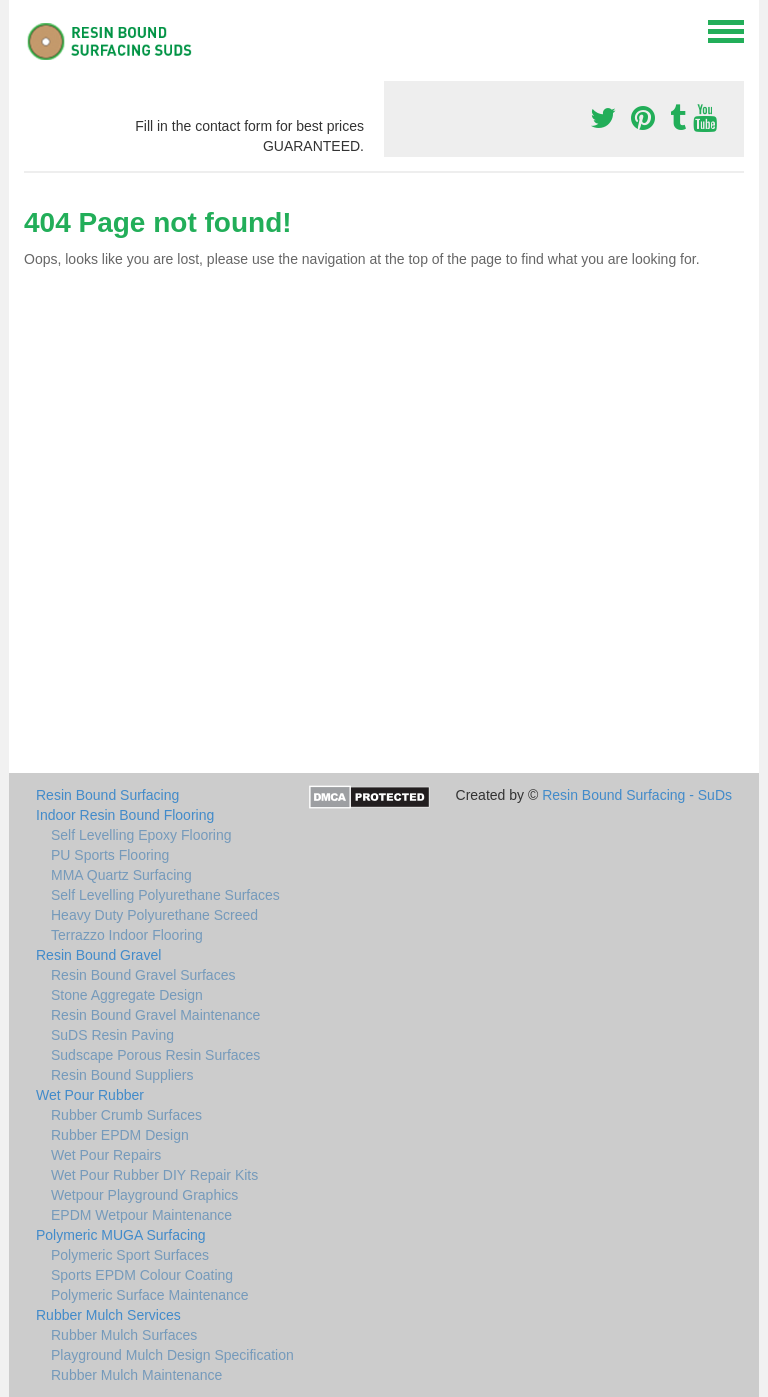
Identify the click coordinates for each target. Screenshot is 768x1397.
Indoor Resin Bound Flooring (125, 815)
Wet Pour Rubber (90, 1095)
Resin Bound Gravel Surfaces (143, 975)
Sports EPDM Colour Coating (142, 1275)
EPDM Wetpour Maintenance (141, 1215)
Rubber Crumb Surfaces (126, 1115)
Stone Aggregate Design (127, 995)
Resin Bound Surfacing (107, 795)
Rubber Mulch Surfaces (124, 1335)
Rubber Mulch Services (108, 1315)
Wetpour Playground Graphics (144, 1195)
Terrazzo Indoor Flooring (127, 935)
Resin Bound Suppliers (122, 1075)
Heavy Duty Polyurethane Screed (154, 915)
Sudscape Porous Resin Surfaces (155, 1055)
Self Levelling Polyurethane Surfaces (165, 895)
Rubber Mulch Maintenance (136, 1375)
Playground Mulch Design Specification (172, 1355)
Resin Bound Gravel (98, 955)
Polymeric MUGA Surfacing (121, 1235)
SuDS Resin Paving (112, 1035)
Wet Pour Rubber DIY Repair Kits (154, 1175)
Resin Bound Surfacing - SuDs (637, 795)
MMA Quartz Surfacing (121, 875)
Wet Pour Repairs (106, 1155)
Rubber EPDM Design (120, 1135)
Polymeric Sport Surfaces (130, 1255)
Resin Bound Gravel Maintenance (155, 1015)
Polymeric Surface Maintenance (150, 1295)
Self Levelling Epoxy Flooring (141, 835)
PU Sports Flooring (110, 855)
